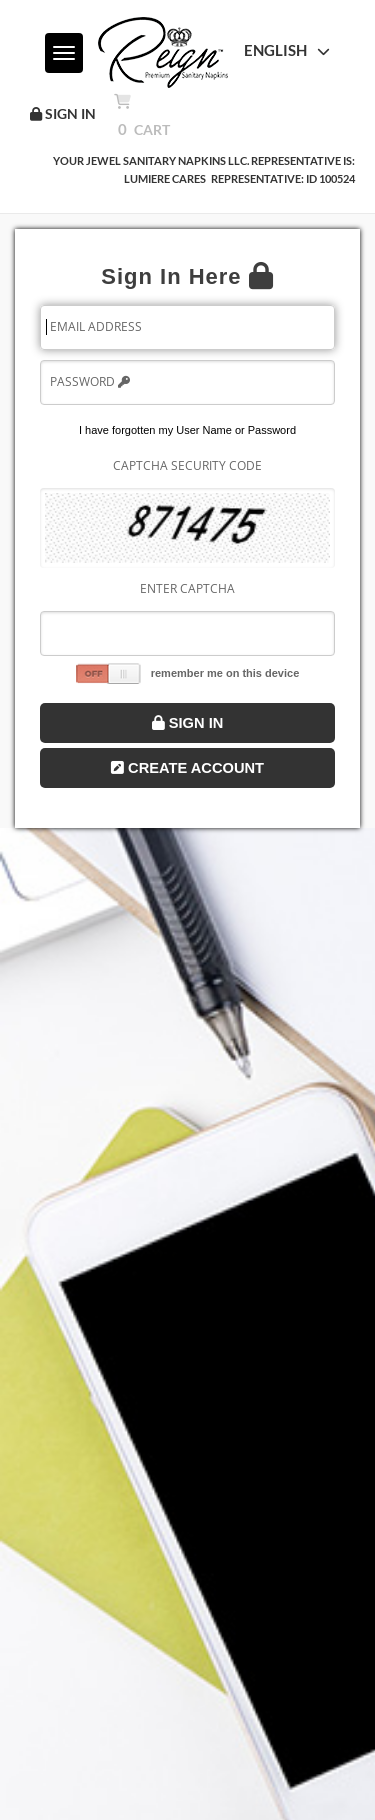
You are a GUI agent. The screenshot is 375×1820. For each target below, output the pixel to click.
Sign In (188, 723)
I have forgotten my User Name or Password (187, 430)
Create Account (187, 768)
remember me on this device (225, 673)
